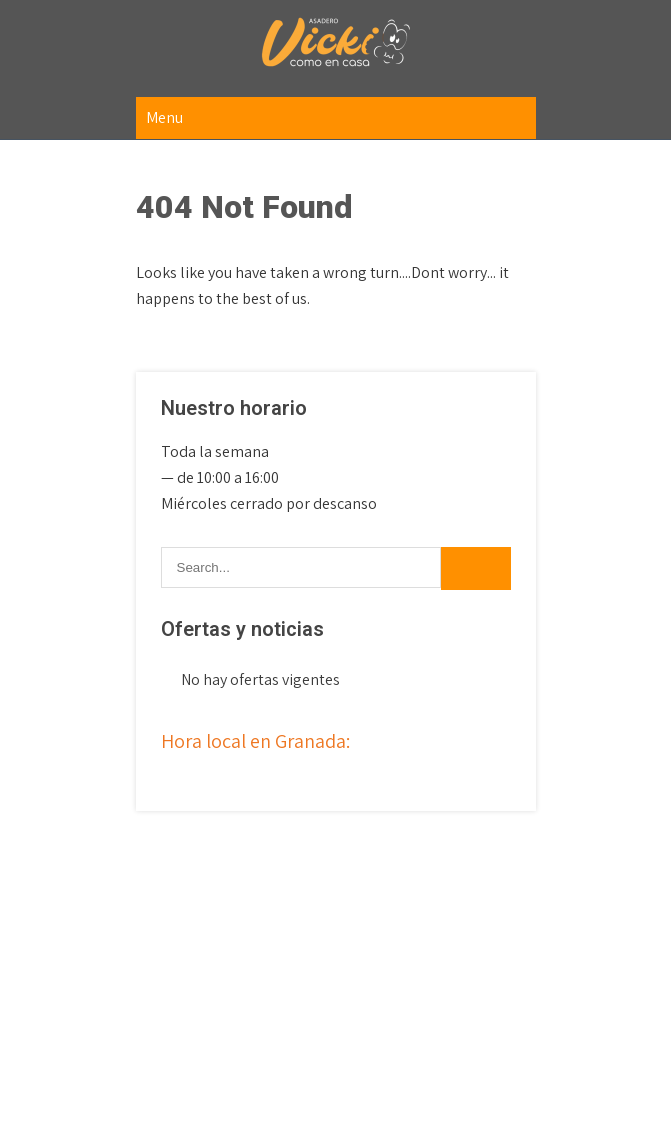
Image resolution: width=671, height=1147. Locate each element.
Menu (164, 117)
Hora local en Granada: (255, 741)
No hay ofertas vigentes (260, 679)
